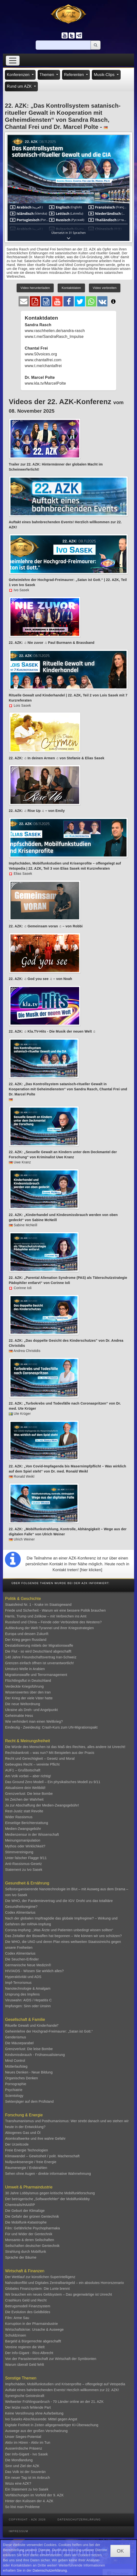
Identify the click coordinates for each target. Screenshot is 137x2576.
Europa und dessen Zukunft (26, 1634)
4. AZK (48, 2501)
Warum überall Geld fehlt (24, 2365)
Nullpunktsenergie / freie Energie (30, 2162)
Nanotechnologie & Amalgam (28, 1988)
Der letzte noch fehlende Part (28, 2407)
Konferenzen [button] (19, 75)
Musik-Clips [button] (105, 75)
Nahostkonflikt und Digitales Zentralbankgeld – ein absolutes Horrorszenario (64, 2283)
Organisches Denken (21, 2078)
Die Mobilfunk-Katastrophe (26, 2222)
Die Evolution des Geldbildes (27, 2312)
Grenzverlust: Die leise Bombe (29, 1794)
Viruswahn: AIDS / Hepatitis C (28, 2000)
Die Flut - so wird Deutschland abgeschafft (38, 1651)
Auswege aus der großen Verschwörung (36, 2431)
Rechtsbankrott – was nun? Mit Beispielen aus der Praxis (49, 1753)
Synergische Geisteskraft (24, 2396)
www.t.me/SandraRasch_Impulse (54, 336)
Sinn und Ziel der (19, 2466)
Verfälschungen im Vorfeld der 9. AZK (34, 2495)
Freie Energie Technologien (26, 2150)
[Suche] (63, 45)
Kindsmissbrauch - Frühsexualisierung (35, 2055)
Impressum (18, 2531)
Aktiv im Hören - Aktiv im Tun (27, 2442)
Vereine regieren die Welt (25, 2347)
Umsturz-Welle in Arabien (25, 1669)
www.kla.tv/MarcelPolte (45, 383)
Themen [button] (47, 75)
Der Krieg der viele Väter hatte (29, 1698)
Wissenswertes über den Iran (28, 1692)
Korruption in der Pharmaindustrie (31, 2324)
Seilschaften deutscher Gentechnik (32, 2246)
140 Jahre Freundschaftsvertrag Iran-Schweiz (40, 1657)
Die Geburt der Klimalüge (25, 2211)
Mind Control (15, 2061)
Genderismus (15, 2037)
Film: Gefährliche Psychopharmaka (32, 2228)
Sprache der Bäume (20, 2257)
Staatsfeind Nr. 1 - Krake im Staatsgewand (38, 1604)
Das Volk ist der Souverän (25, 2472)
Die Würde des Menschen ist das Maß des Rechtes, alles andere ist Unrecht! (65, 1747)
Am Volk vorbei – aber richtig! (28, 1776)
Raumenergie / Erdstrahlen (26, 2168)
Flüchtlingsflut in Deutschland (28, 1680)
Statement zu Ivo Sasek (23, 1870)
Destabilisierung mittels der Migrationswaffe (39, 1645)
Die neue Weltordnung (22, 1704)
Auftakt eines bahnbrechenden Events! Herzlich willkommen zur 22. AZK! (62, 2390)
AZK (36, 2466)
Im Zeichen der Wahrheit (24, 1799)
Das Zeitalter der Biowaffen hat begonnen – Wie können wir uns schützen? (63, 1936)
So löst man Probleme (22, 2507)
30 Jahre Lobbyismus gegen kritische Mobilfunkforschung (50, 2193)
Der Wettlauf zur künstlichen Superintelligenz (40, 2277)
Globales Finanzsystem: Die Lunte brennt (37, 2289)
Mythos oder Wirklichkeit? (25, 1846)
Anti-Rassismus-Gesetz (23, 1864)
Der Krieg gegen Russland (25, 1640)
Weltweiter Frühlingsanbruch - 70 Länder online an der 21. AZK (54, 2402)
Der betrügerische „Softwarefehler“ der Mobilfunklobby (47, 2199)
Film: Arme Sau (17, 2318)
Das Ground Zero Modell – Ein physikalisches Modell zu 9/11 (52, 1782)
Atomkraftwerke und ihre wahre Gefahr (35, 2138)
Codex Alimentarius (20, 1912)
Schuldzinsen (15, 2335)
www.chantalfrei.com (43, 360)
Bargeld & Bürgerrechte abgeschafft (33, 2341)
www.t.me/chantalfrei (43, 366)
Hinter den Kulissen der (24, 2501)
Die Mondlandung (19, 2460)
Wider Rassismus (18, 1817)
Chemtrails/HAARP (20, 2205)
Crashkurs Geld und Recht (26, 2300)
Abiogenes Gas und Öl (23, 2133)
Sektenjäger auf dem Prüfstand (29, 2101)
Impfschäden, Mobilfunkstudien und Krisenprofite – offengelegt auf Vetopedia (65, 2384)
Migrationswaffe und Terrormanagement (36, 1675)
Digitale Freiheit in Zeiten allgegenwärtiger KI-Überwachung (51, 2425)
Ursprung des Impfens (22, 1994)
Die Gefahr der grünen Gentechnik (32, 2216)
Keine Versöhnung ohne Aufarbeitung (34, 2413)
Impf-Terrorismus (18, 1983)
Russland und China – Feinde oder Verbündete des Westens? (53, 1622)
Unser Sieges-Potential (23, 2437)
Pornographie (15, 2084)
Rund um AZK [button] (20, 86)
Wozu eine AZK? (18, 2483)
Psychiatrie (13, 2090)
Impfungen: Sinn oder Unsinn (28, 2006)
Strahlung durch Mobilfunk (25, 2251)
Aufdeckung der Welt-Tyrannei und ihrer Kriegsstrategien (49, 1628)
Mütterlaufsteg (16, 2066)
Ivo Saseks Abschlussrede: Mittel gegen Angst (41, 2419)
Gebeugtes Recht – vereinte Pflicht (32, 1764)
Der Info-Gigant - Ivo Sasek (26, 2454)
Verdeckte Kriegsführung (24, 1686)
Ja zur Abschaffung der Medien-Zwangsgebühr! (42, 1805)
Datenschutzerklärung (79, 2519)
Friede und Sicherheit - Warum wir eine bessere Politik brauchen (55, 1610)
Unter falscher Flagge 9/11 (26, 1858)
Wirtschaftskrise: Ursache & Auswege (34, 2329)
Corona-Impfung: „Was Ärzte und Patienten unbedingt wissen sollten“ (59, 1930)
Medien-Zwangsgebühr (23, 1829)
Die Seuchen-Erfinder (22, 1959)
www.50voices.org (41, 354)
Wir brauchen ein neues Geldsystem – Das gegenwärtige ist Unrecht (58, 2294)
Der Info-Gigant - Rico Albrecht (29, 2353)
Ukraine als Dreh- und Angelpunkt (31, 1710)
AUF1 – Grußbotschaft (22, 1770)
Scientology (14, 2096)
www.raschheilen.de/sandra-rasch (55, 331)
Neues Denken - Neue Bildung (29, 2072)
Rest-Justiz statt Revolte (24, 1811)
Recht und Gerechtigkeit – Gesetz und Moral (40, 1758)
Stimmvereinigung (19, 1852)
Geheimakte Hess (19, 1716)
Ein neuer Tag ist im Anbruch (27, 2478)
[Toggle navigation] (13, 61)
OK (120, 2551)
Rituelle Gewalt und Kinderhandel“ (32, 2025)
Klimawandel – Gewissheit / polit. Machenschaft (42, 2156)
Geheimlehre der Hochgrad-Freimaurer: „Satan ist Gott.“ (49, 2031)
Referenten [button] (74, 75)
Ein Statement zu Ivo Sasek (26, 2489)
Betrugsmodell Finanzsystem (27, 2306)
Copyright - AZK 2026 (27, 2519)
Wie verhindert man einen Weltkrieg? (34, 1721)
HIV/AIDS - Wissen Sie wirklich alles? (34, 1971)
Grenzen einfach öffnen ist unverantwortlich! (39, 1663)
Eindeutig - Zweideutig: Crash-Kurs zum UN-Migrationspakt (51, 1727)
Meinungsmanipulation (22, 1840)
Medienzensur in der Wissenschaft (32, 1834)
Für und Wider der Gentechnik (28, 2234)
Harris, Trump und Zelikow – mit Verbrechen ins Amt (45, 1616)
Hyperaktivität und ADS (23, 1977)
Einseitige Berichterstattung (26, 1823)
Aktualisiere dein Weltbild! (25, 1788)
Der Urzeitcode (17, 2144)
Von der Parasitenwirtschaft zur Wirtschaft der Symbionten (50, 2359)
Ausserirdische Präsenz (23, 2448)
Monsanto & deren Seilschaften (29, 2240)
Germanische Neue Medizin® (28, 1965)
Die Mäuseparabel (19, 2043)
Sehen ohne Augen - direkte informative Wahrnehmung (48, 2174)
